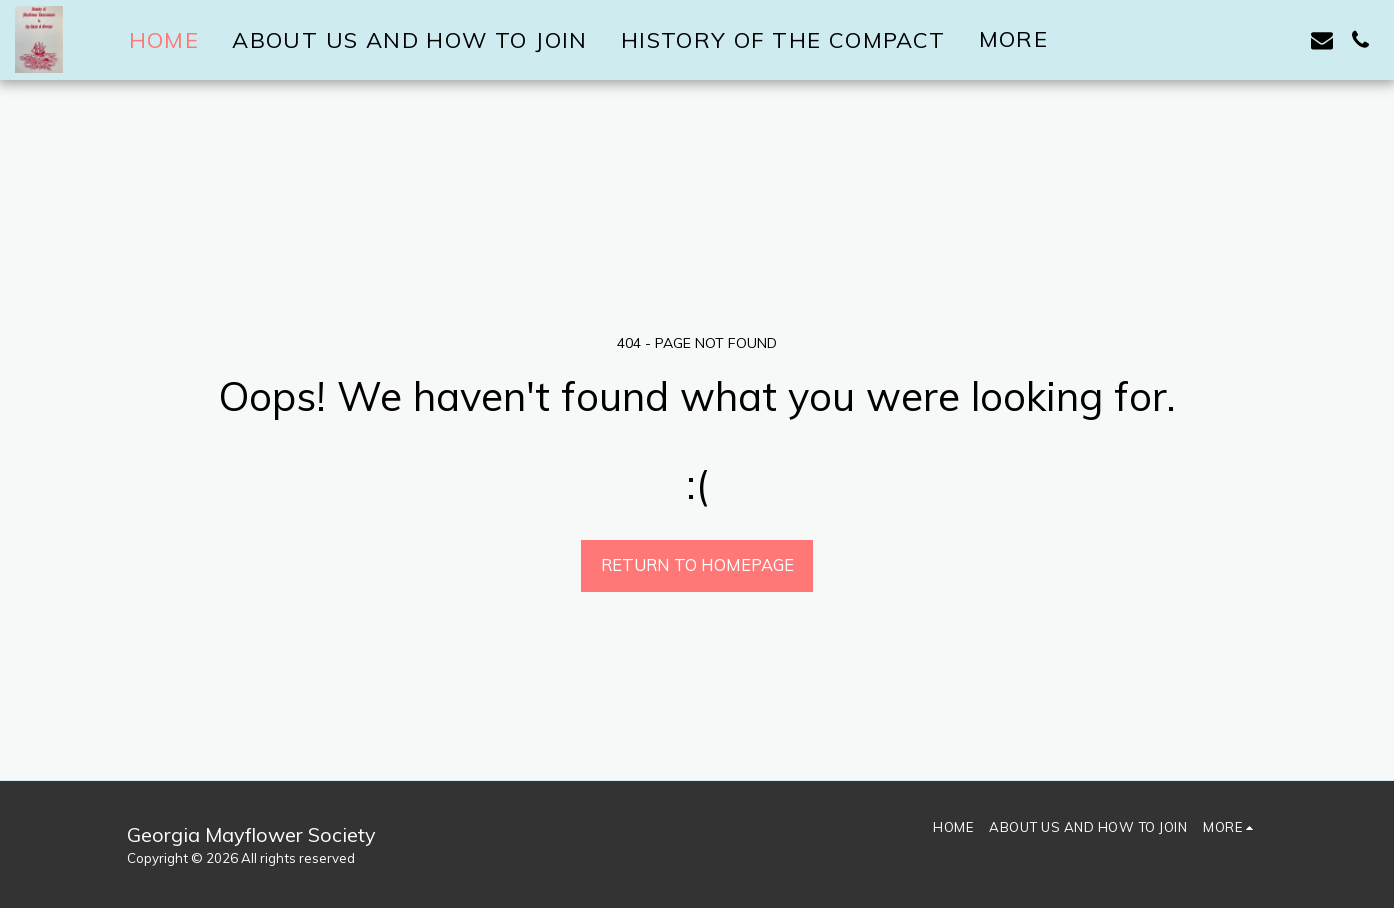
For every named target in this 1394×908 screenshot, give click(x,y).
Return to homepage (697, 564)
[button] (1284, 40)
